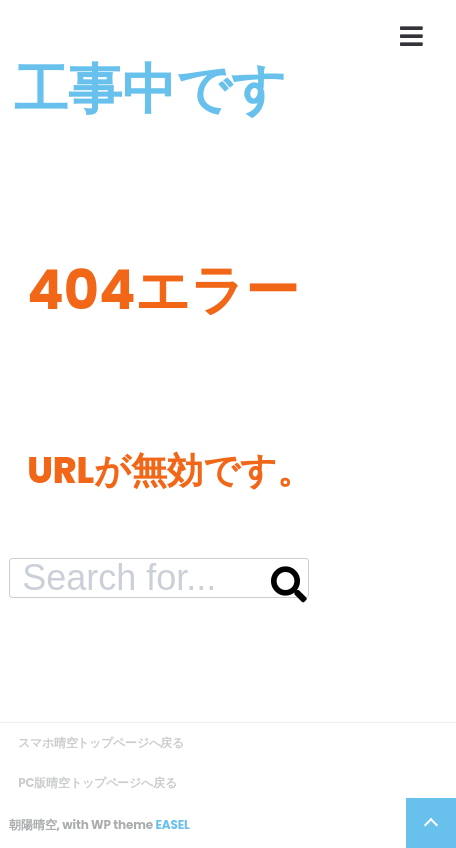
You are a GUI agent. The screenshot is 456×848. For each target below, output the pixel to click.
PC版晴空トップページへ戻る (97, 782)
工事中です (150, 89)
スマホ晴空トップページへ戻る (101, 742)
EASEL (172, 824)
